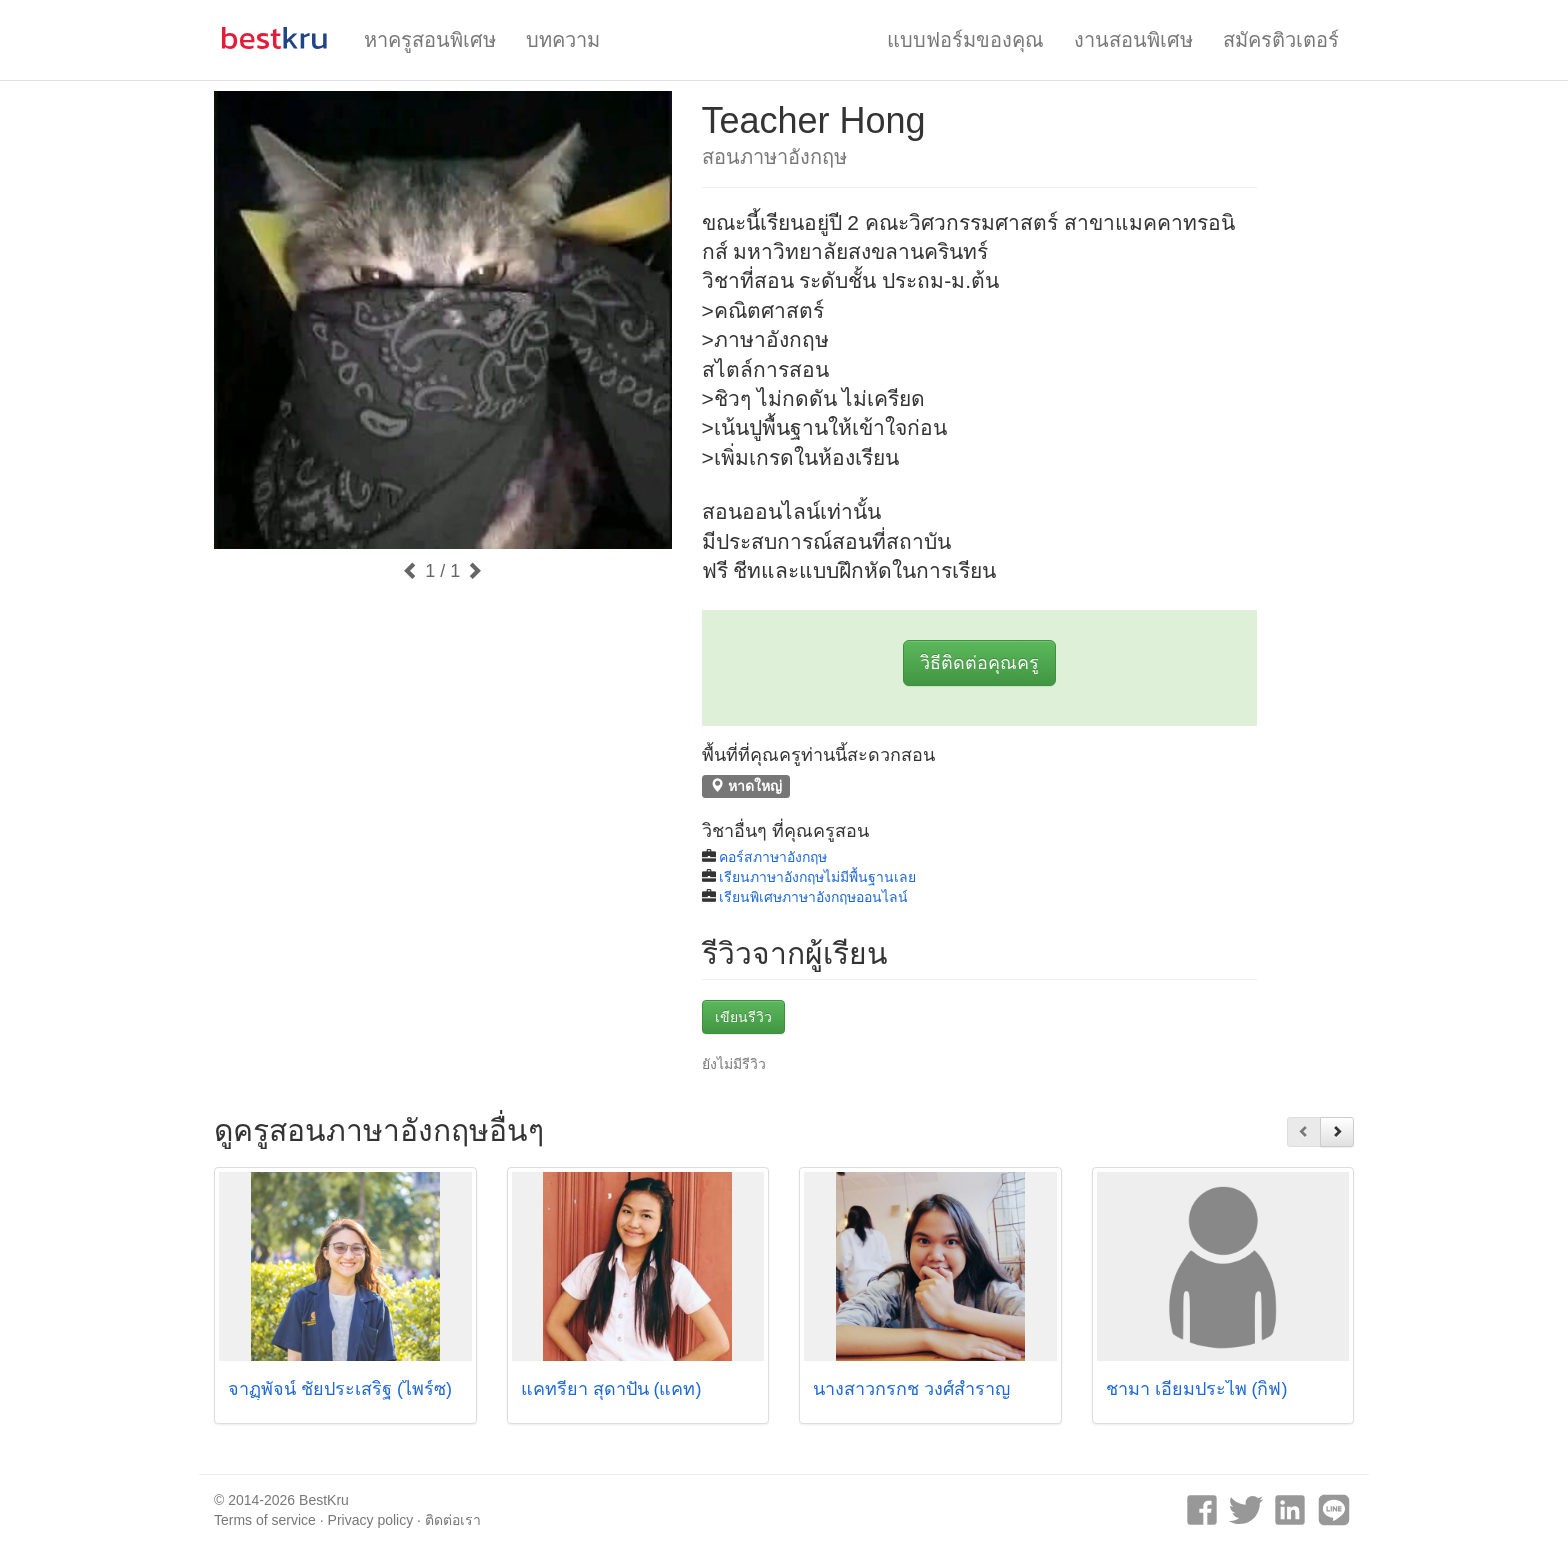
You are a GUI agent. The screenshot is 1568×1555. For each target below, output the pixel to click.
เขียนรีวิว (743, 1017)
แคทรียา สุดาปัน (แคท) (611, 1389)
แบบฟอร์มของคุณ (965, 40)
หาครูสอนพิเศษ (430, 40)
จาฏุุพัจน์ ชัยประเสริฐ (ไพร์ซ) (340, 1389)
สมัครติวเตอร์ (1281, 40)
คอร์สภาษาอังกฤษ (773, 857)
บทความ (563, 40)
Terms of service (265, 1520)
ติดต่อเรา (453, 1520)
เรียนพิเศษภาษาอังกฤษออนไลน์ (813, 897)
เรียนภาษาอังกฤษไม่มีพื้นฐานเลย (817, 877)
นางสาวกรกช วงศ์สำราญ (911, 1389)
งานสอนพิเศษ (1133, 40)
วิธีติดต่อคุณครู (979, 663)
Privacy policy (371, 1520)
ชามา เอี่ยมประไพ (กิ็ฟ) (1197, 1389)
